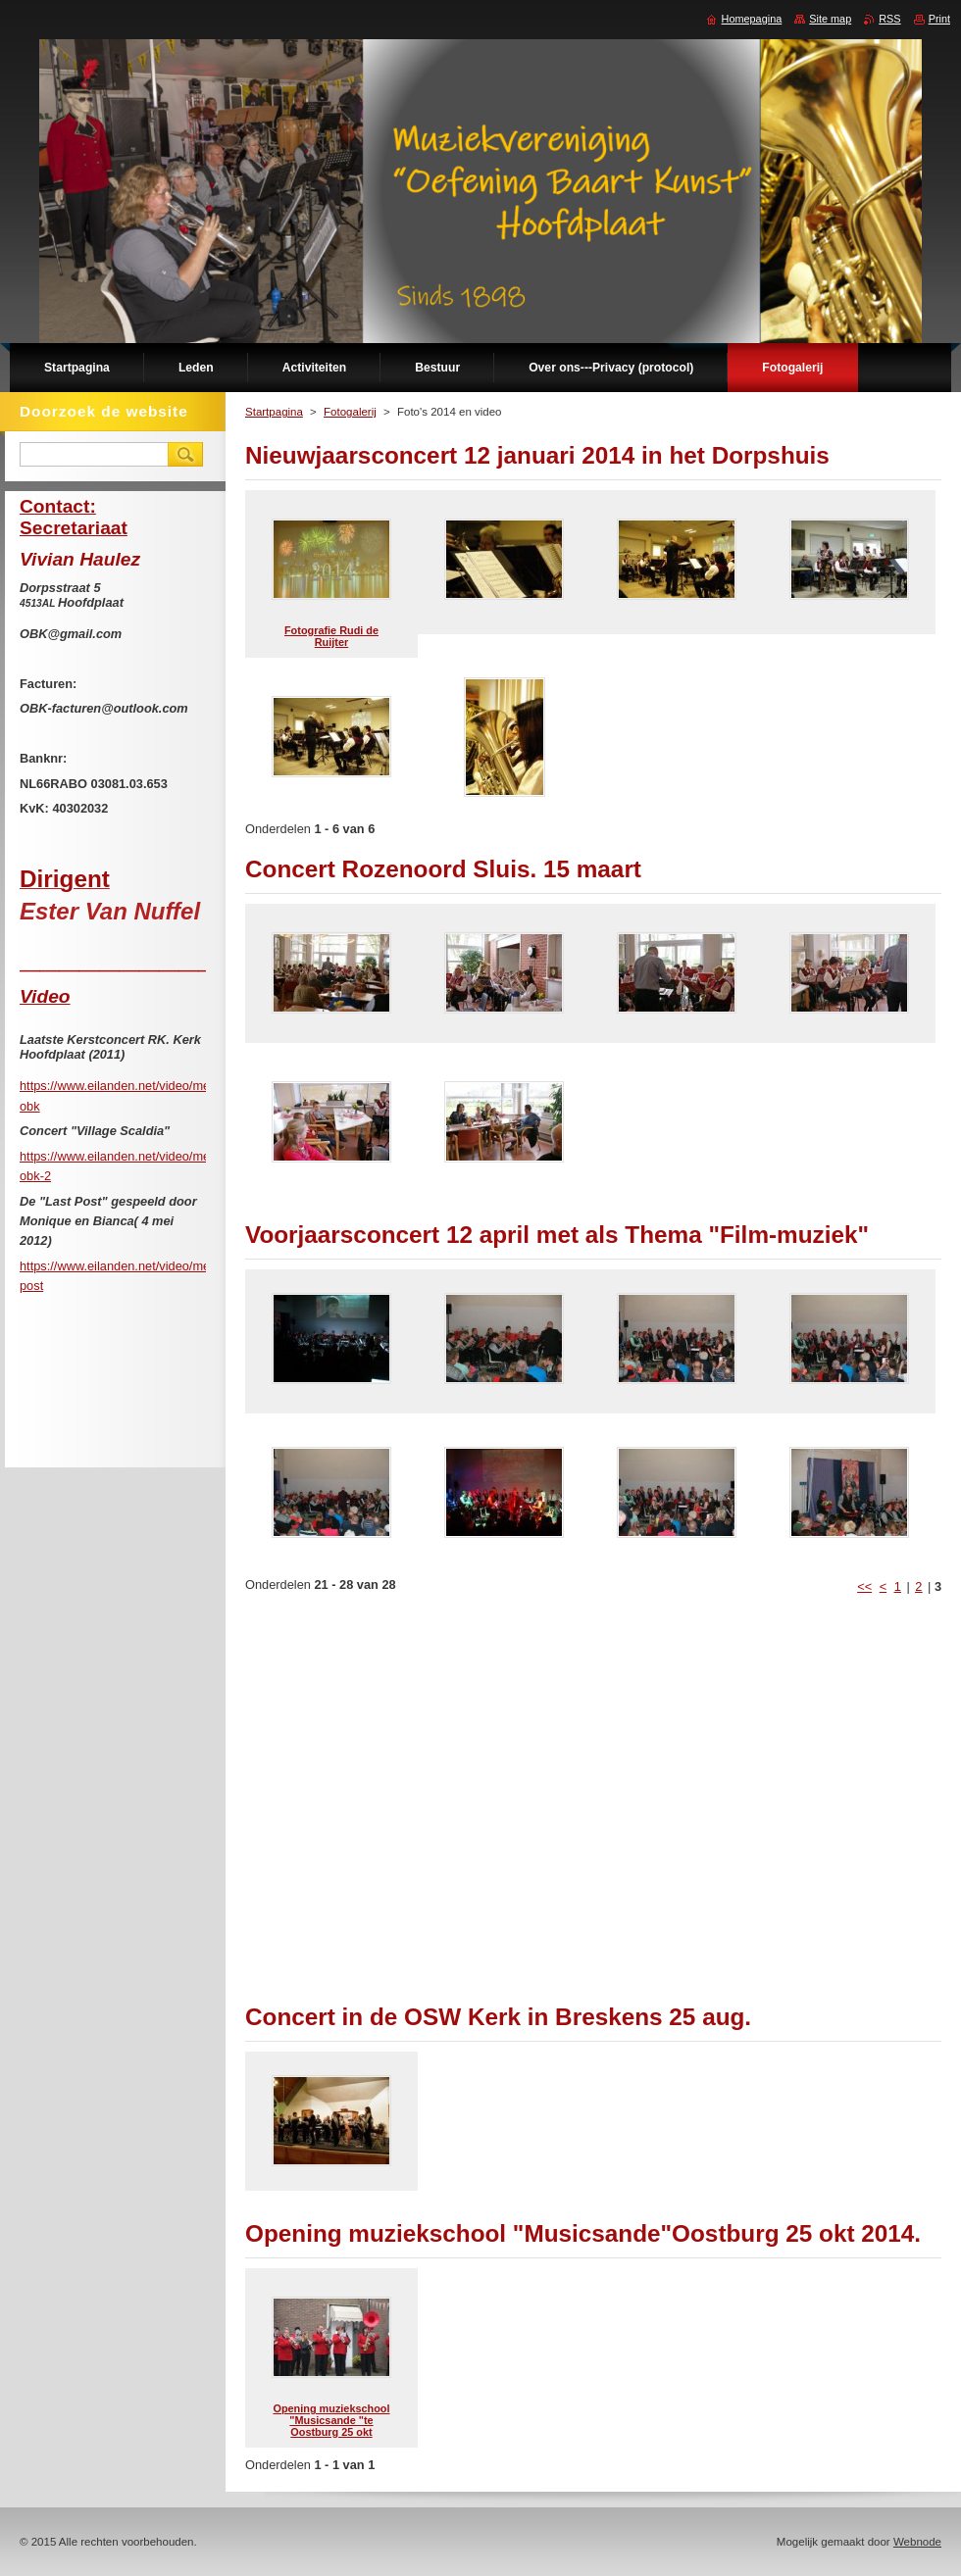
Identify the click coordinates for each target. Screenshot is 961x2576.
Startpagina (274, 412)
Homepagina (752, 19)
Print (939, 19)
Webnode (917, 2542)
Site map (830, 19)
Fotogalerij (350, 412)
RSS (889, 19)
